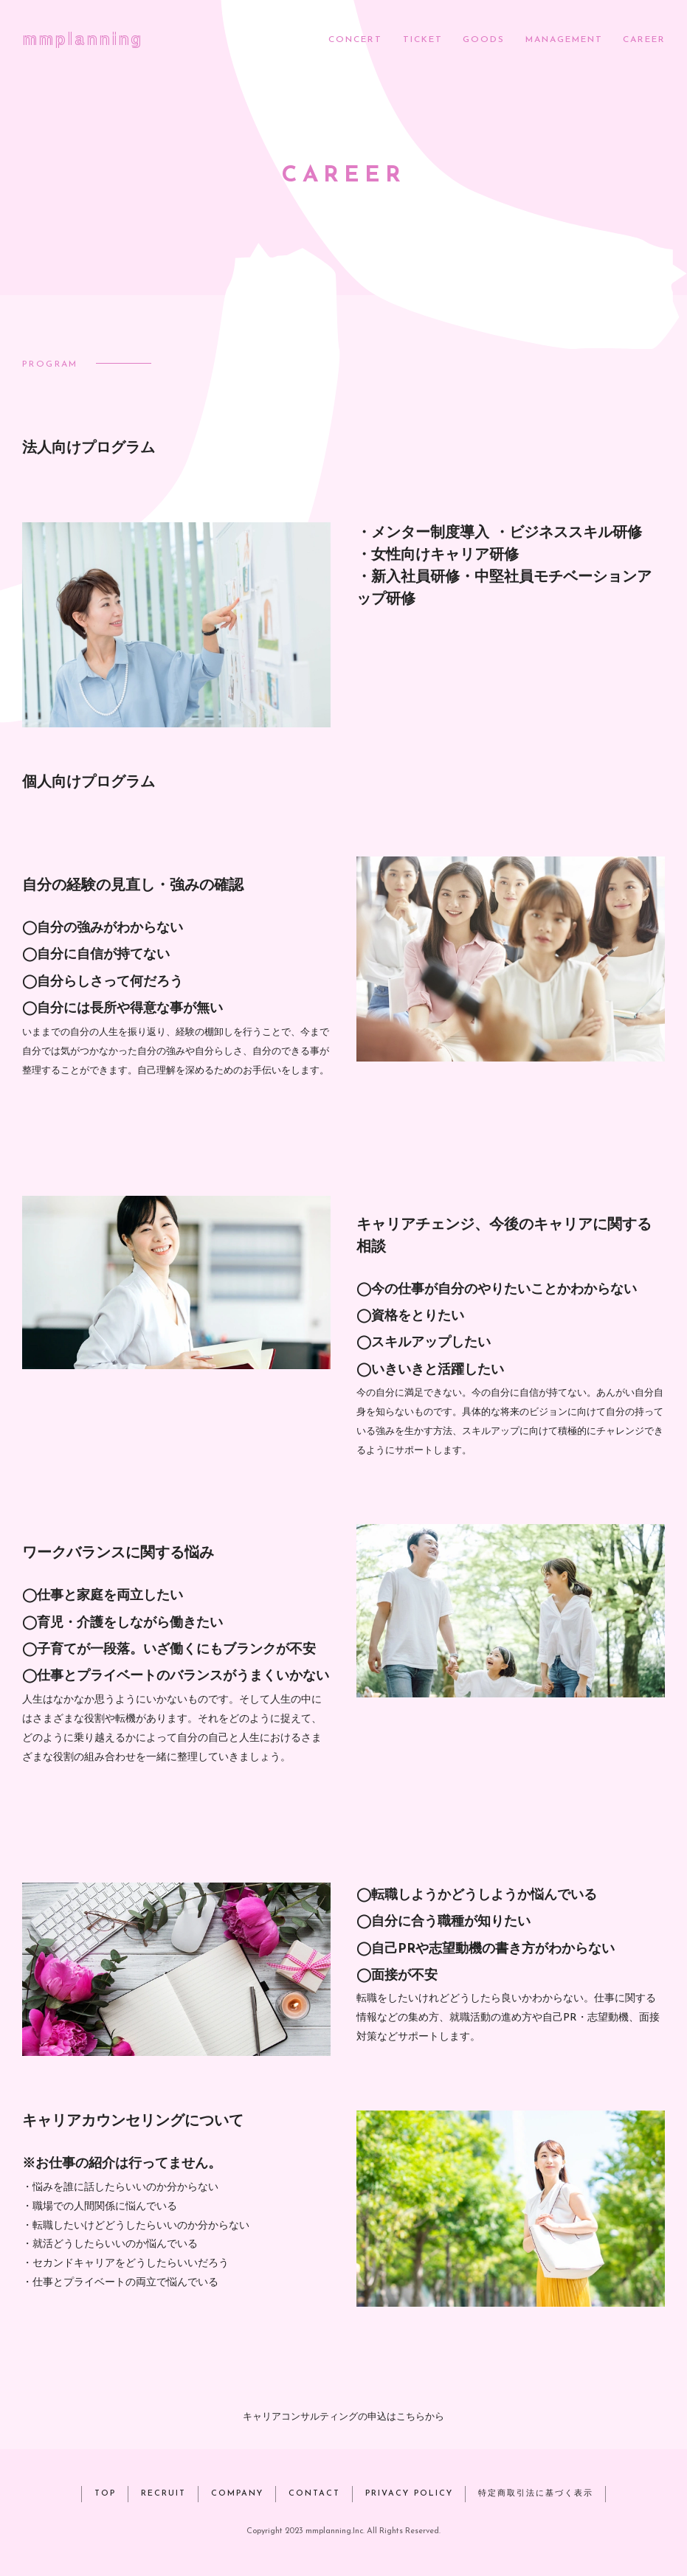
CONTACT (314, 2494)
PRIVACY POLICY (409, 2494)
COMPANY (237, 2494)
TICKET (423, 39)
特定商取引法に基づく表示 (535, 2494)
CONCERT (355, 39)
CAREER (644, 39)
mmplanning (82, 37)
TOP (105, 2494)
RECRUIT (163, 2494)
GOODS (484, 39)
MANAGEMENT (564, 39)
